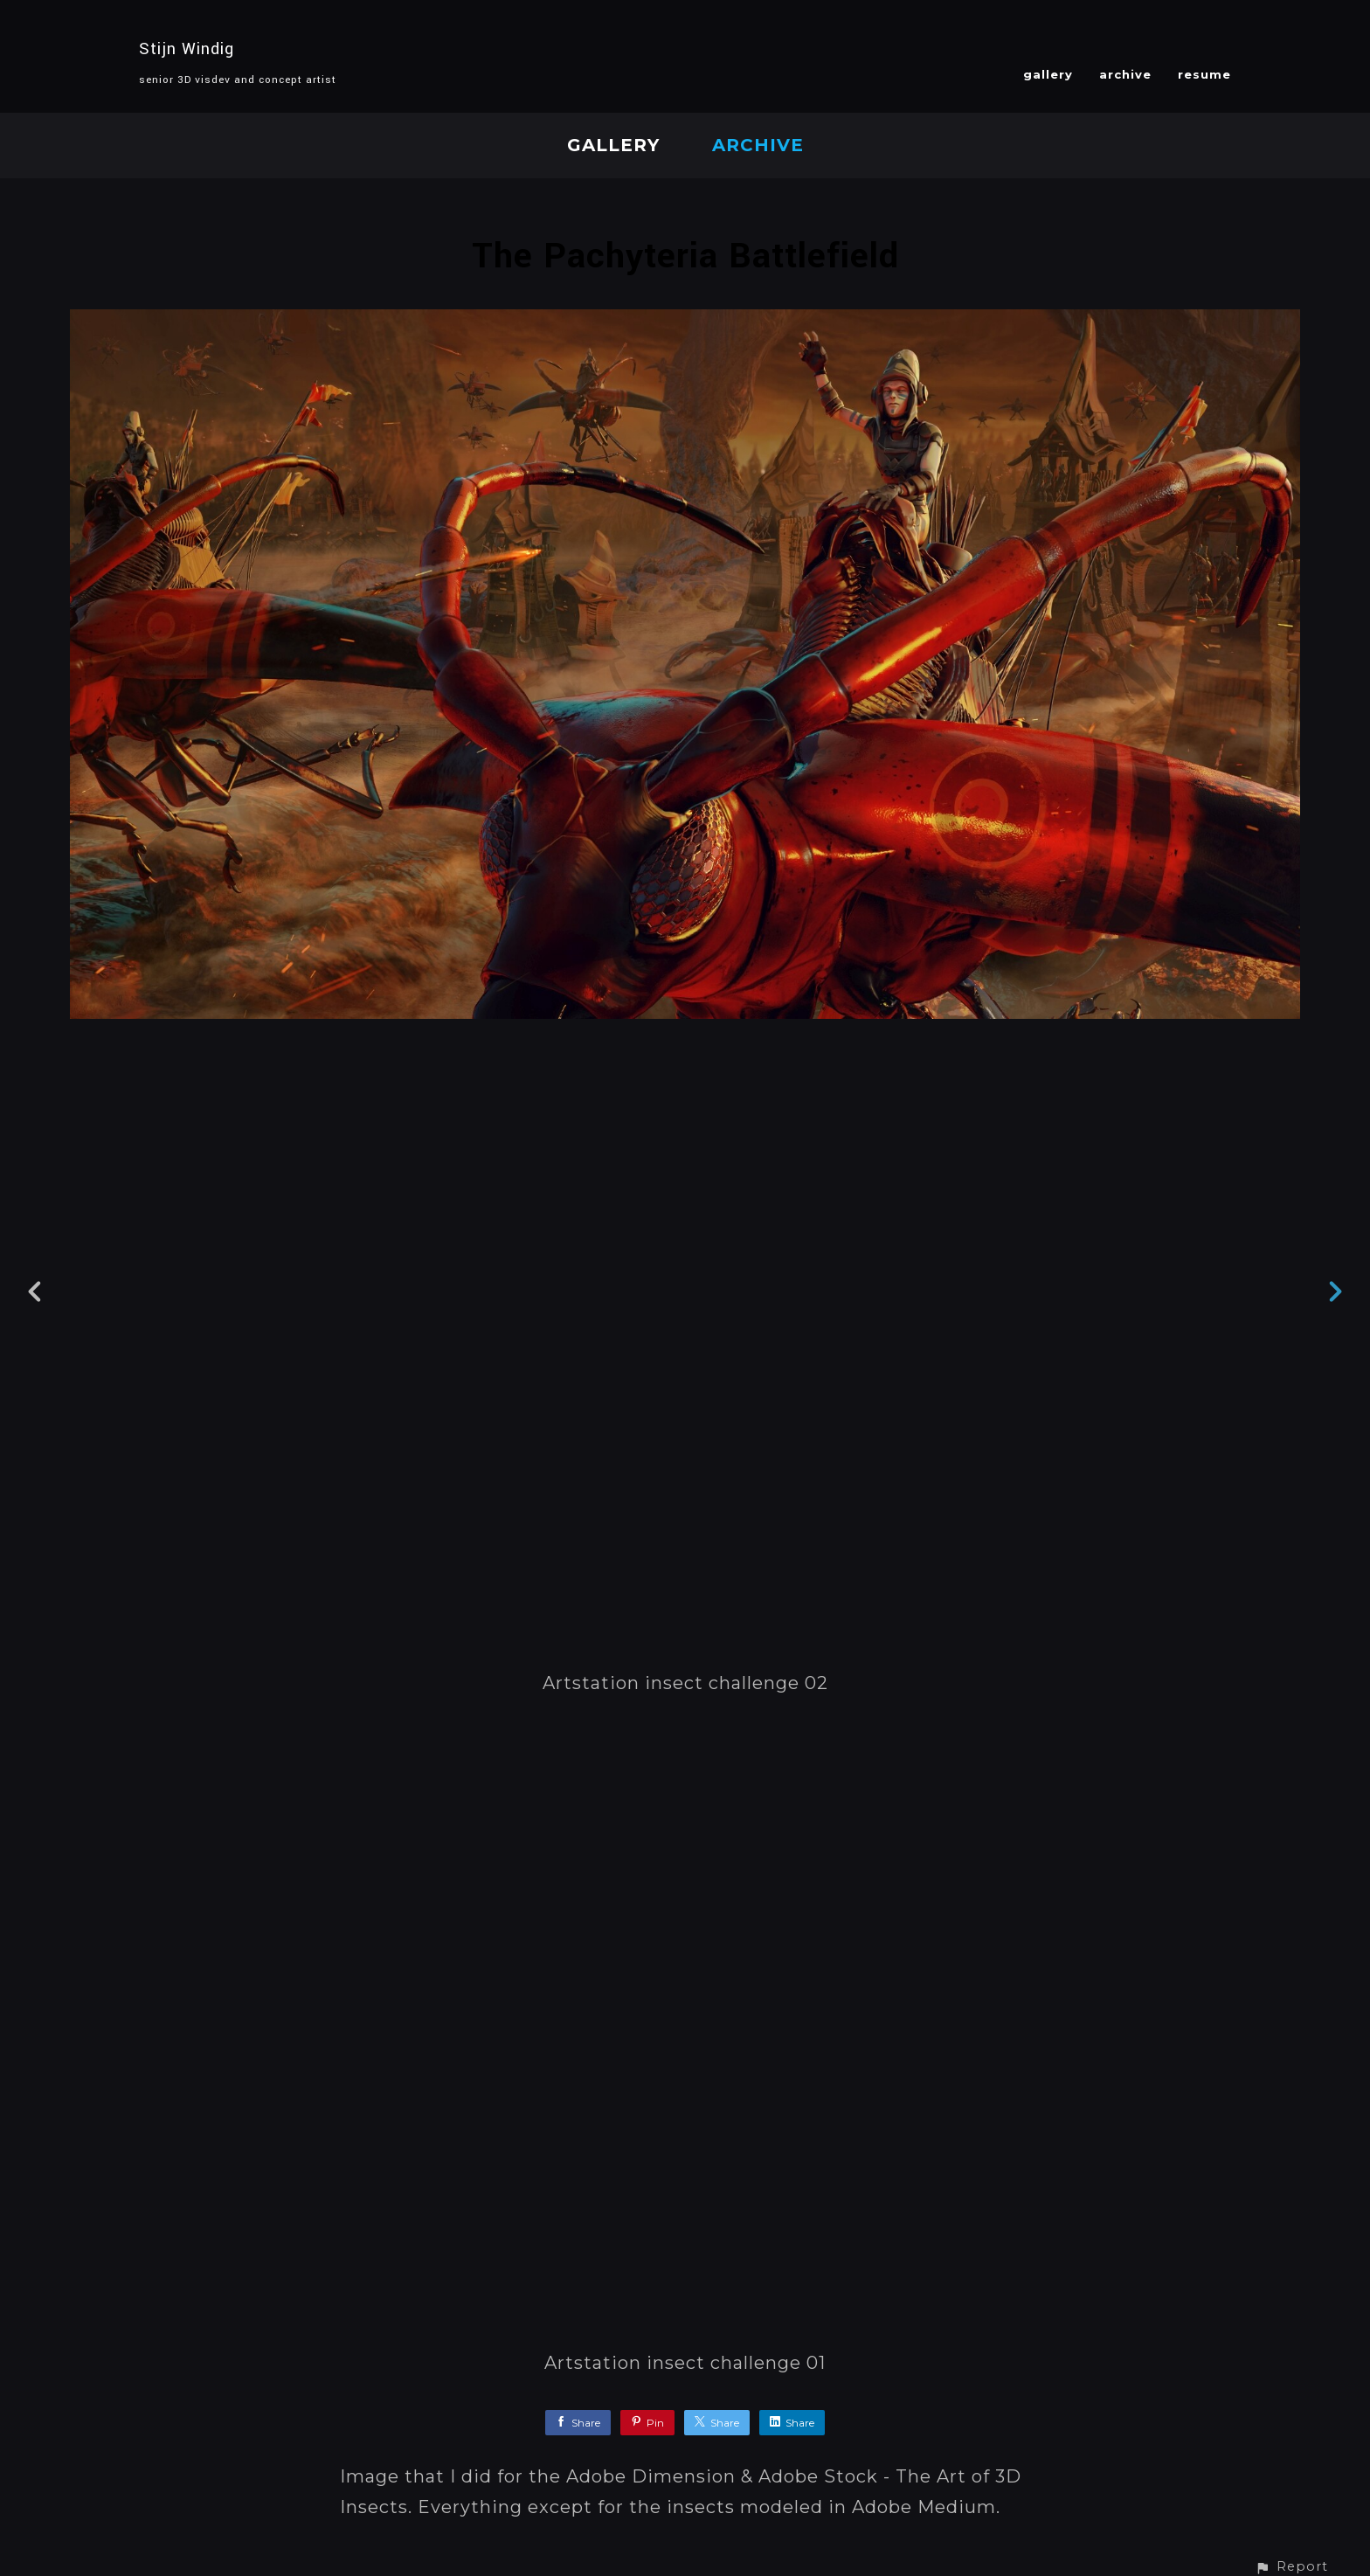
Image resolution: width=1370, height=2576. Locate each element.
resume (1204, 74)
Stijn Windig (186, 49)
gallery (1048, 74)
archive (1125, 74)
